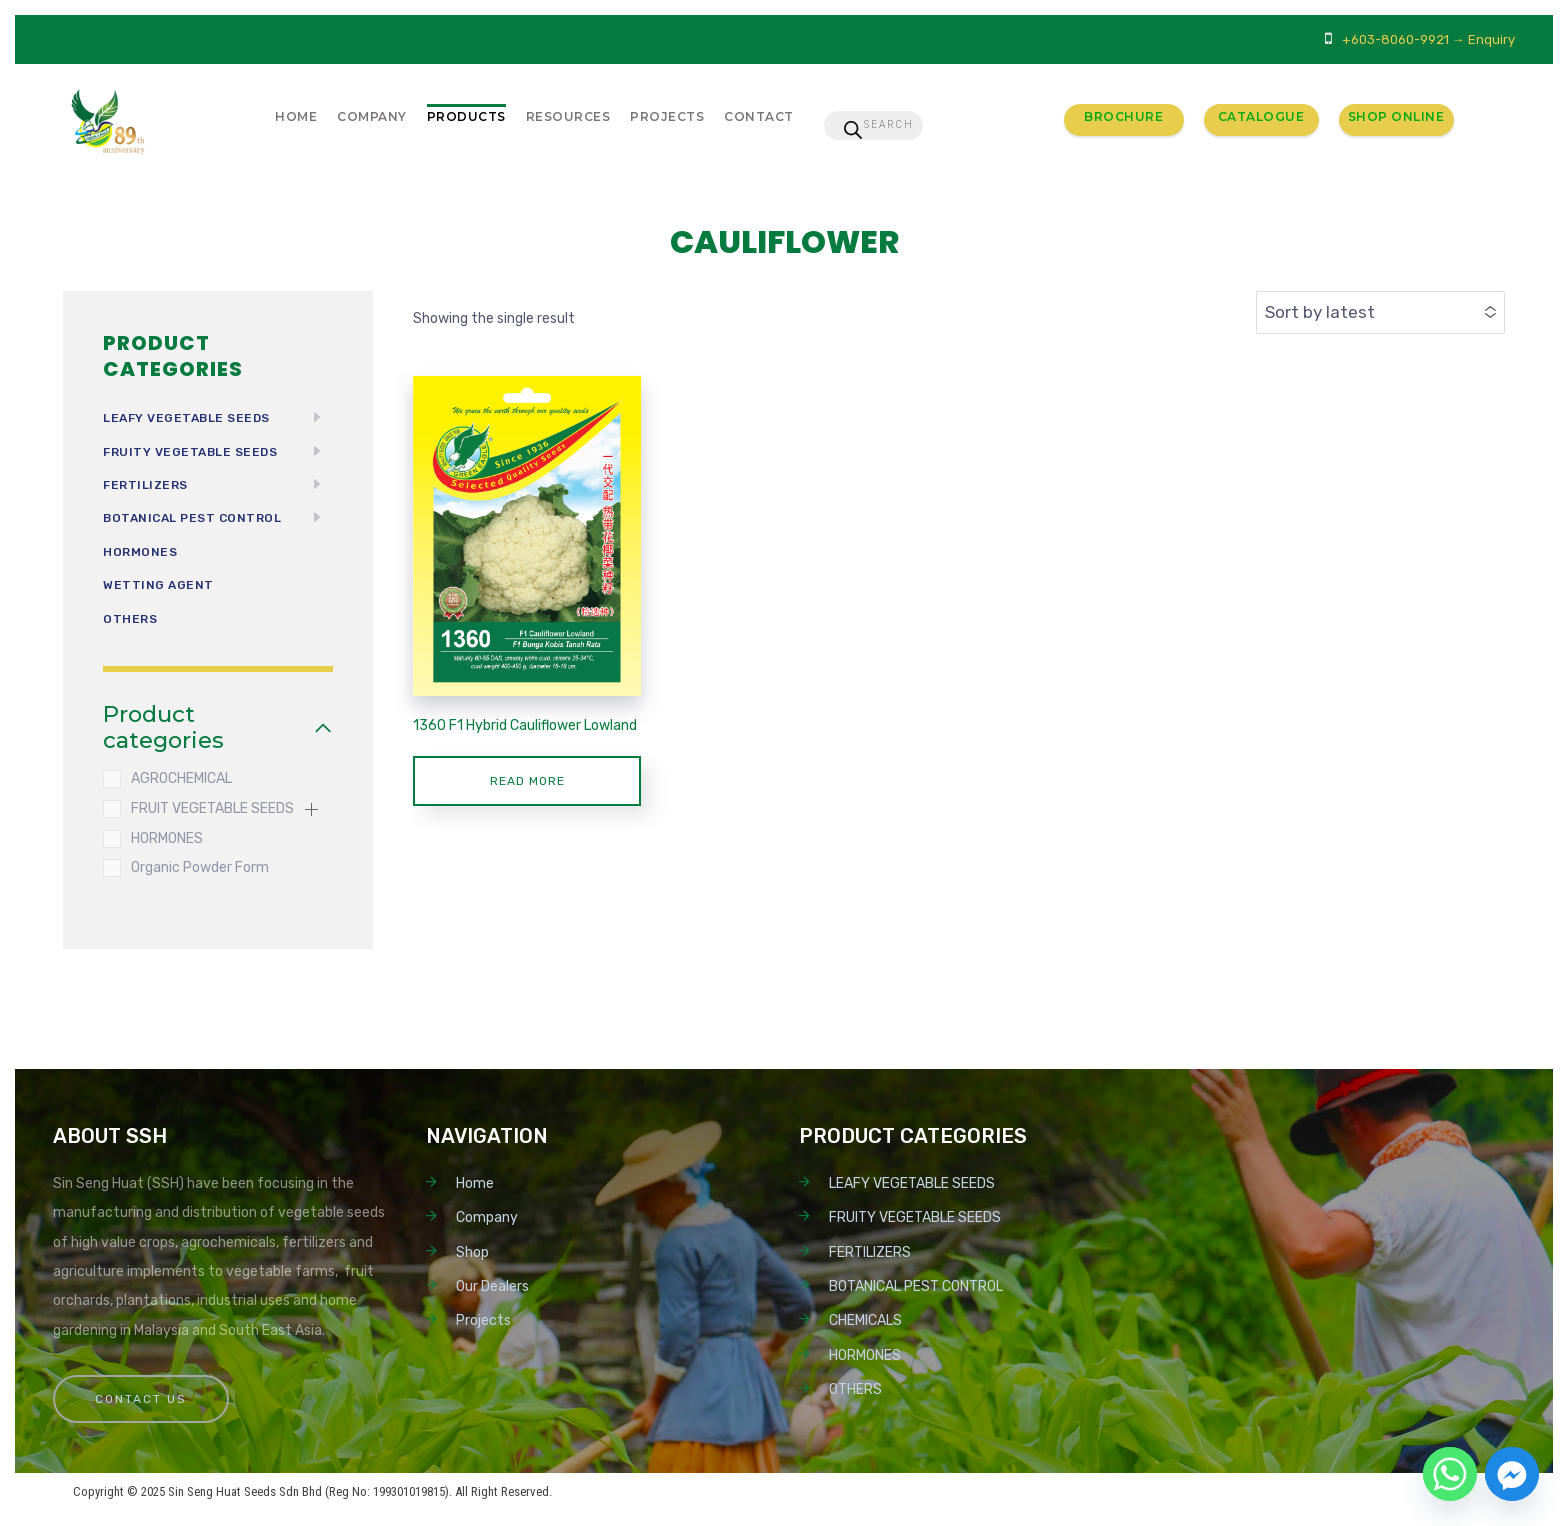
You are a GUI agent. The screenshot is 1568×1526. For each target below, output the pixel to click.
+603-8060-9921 (1395, 39)
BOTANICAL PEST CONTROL (192, 518)
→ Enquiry (1483, 39)
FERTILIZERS (145, 485)
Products (466, 116)
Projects (667, 116)
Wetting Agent (158, 585)
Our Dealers (492, 1286)
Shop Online (1396, 116)
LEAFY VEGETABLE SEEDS (186, 418)
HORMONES (140, 552)
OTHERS (130, 619)
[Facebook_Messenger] (1512, 1474)
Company (372, 116)
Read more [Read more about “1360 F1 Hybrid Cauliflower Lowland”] (527, 781)
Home (296, 116)
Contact (759, 116)
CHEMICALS (865, 1320)
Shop (472, 1252)
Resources (568, 116)
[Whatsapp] (1450, 1474)
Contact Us (141, 1399)
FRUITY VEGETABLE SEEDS (190, 452)
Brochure (1123, 116)
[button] (311, 809)
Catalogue (1261, 116)
